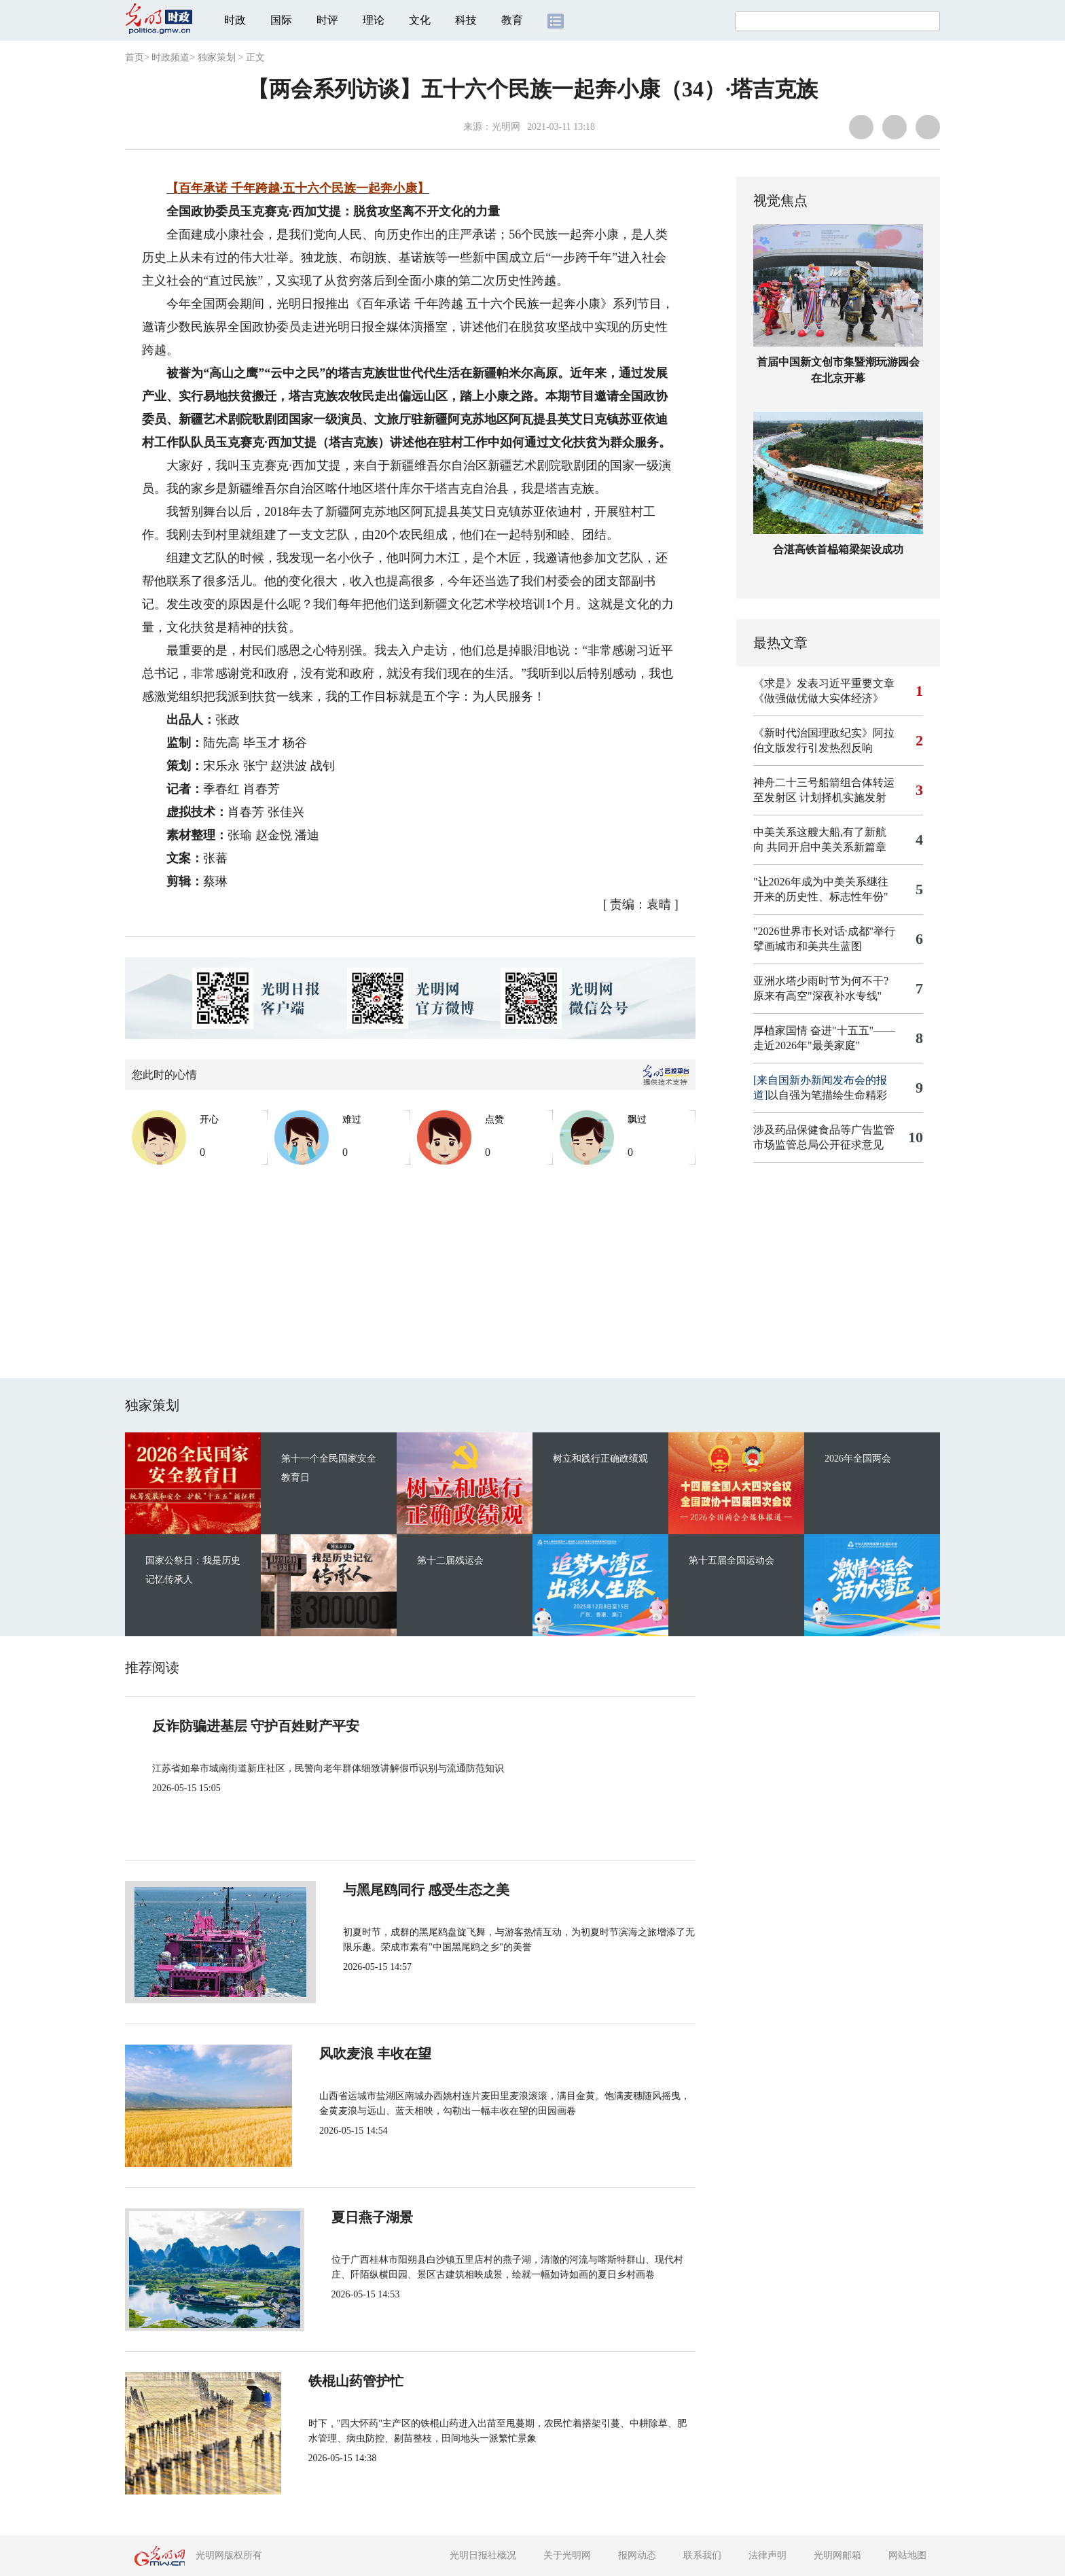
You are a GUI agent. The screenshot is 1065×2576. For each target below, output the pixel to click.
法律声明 (767, 2555)
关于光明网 (567, 2555)
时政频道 (170, 57)
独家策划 (217, 57)
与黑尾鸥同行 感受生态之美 (406, 1889)
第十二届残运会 (450, 1560)
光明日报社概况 (483, 2555)
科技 (466, 20)
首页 (134, 57)
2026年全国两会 (858, 1458)
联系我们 (702, 2555)
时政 (235, 20)
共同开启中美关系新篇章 (826, 847)
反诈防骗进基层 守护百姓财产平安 (255, 1725)
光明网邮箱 (837, 2555)
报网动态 (637, 2555)
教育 (512, 20)
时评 (327, 20)
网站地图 (907, 2555)
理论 (373, 20)
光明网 (506, 127)
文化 (420, 20)
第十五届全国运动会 (731, 1560)
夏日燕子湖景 (364, 2217)
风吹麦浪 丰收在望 (379, 2053)
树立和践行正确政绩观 (600, 1458)
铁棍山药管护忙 (370, 2381)
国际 (281, 20)
